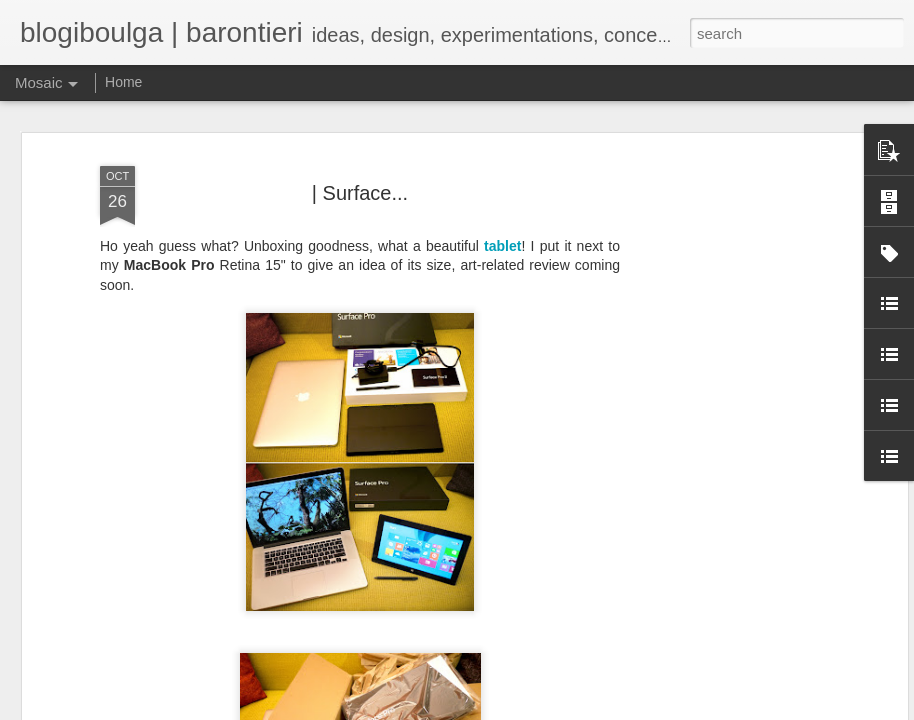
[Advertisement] (730, 383)
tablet (502, 158)
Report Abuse (820, 709)
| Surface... (360, 105)
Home (123, 82)
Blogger (761, 709)
